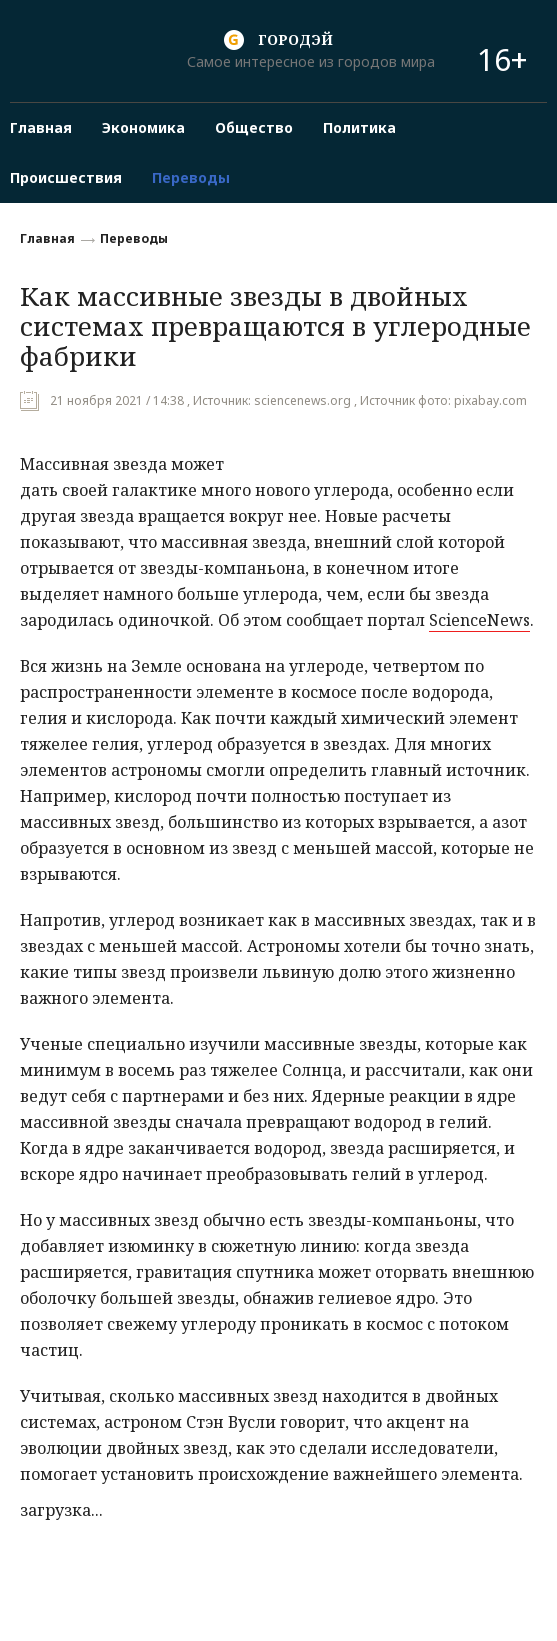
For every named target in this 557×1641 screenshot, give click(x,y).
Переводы (134, 238)
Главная (47, 238)
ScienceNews (479, 620)
